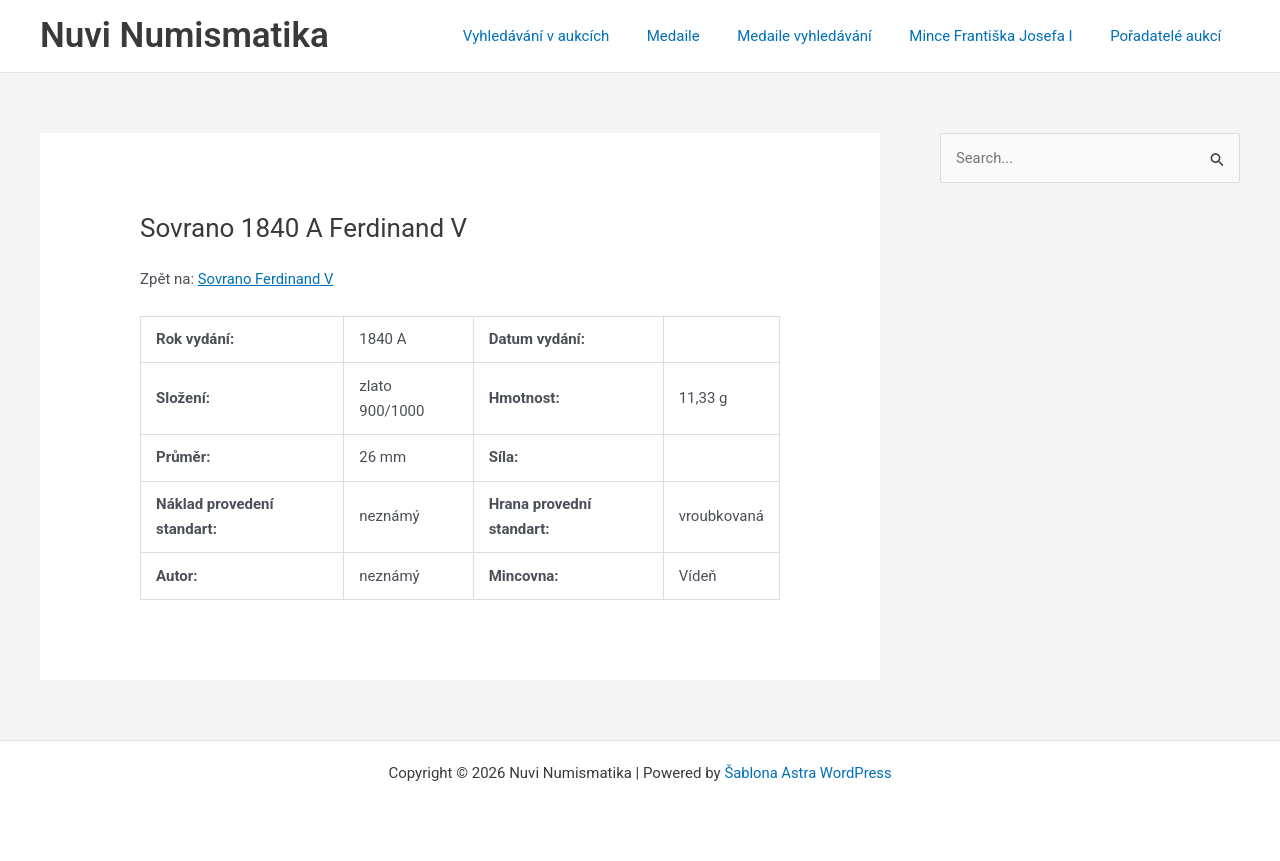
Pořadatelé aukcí (1169, 36)
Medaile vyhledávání (823, 36)
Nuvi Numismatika (184, 35)
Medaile (699, 36)
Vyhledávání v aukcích (569, 36)
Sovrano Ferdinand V (267, 279)
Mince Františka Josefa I (1002, 36)
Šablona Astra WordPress (808, 773)
